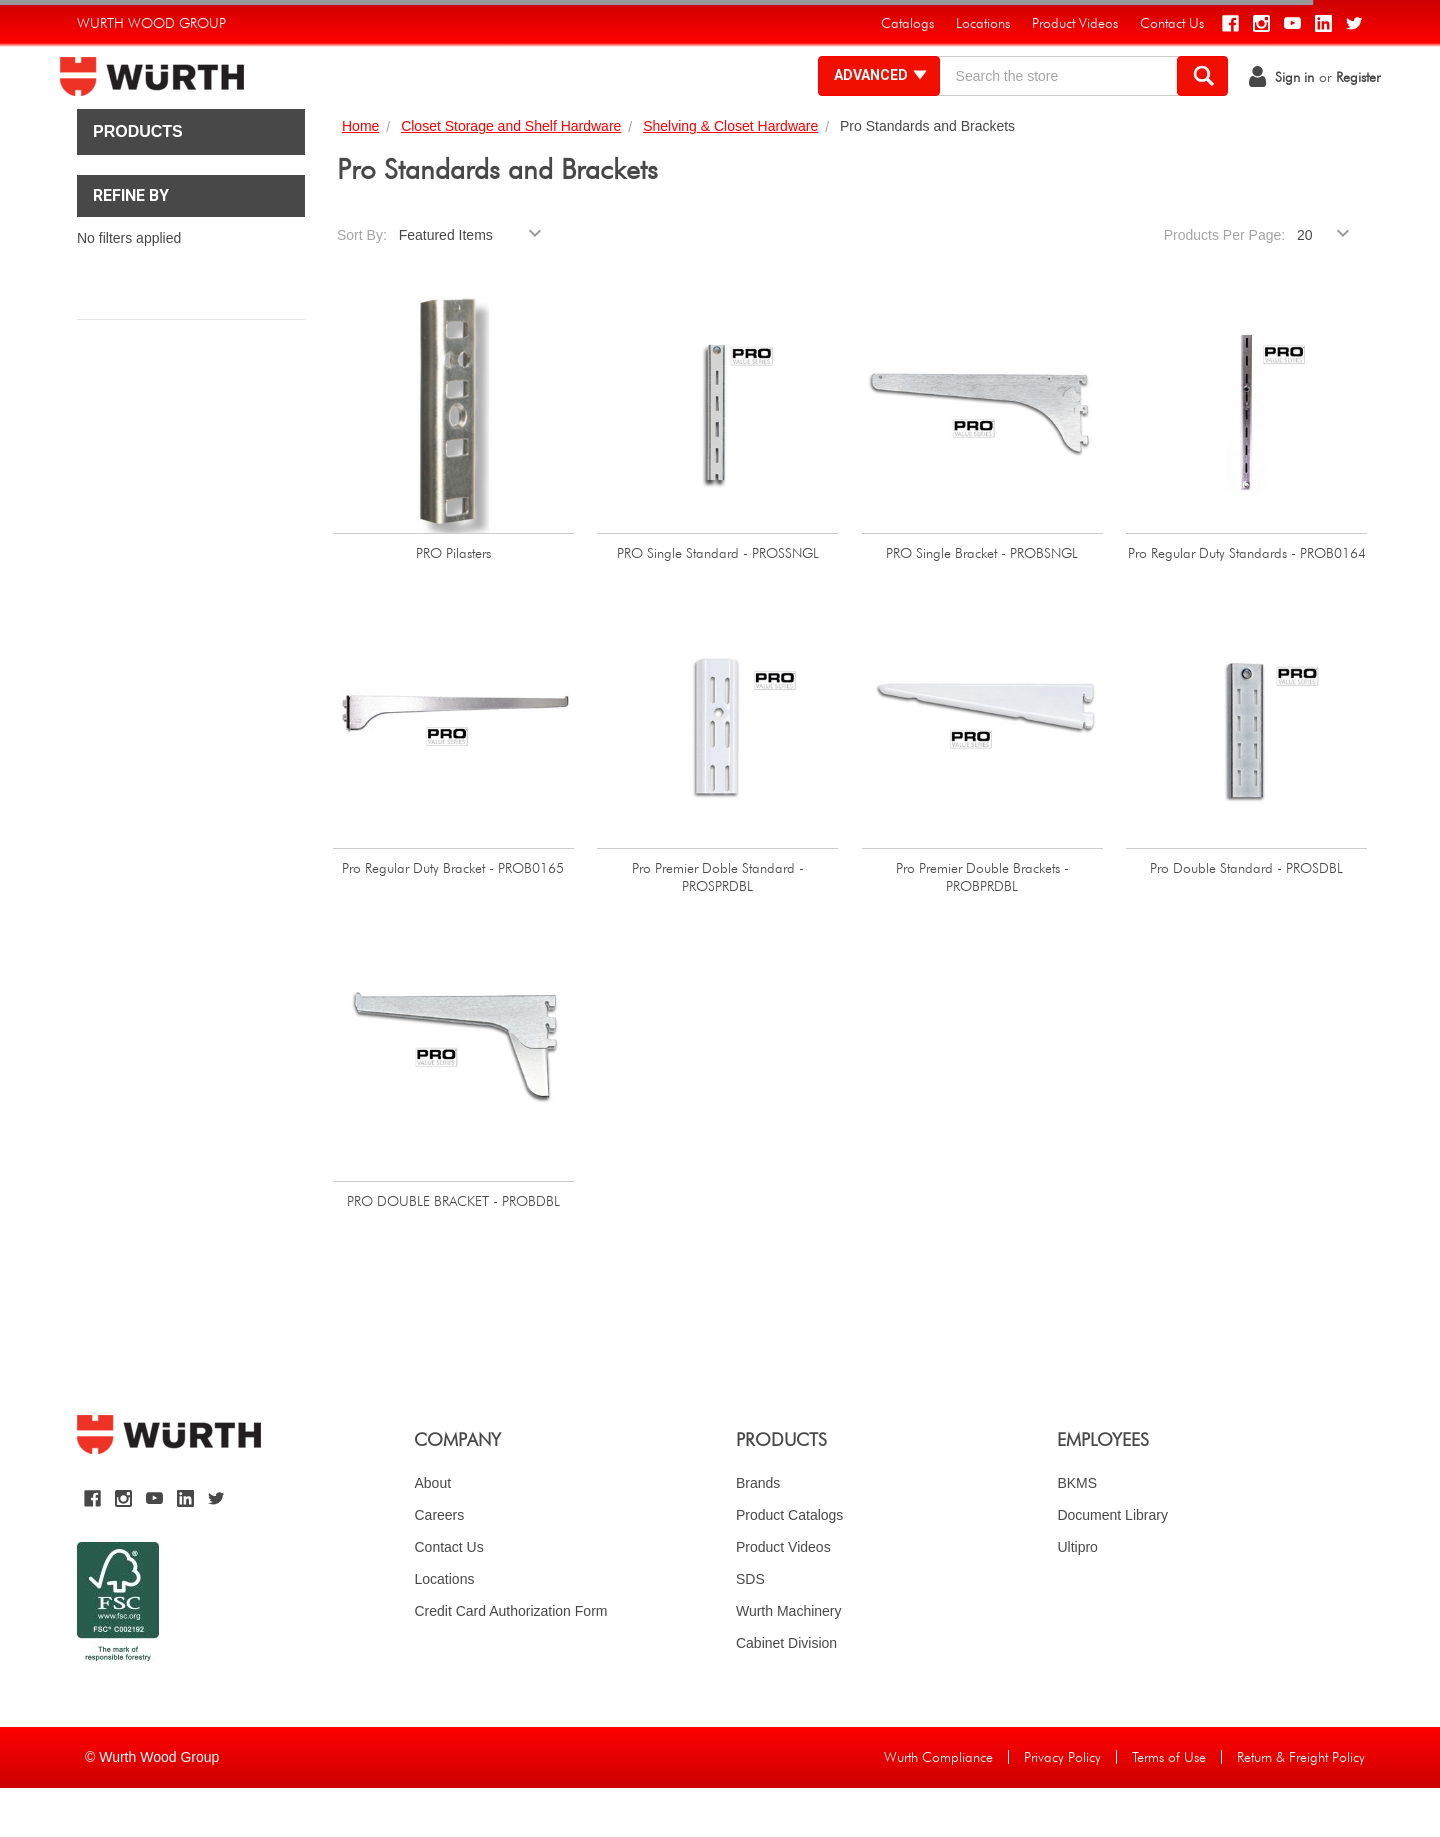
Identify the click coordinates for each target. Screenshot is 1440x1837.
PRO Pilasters (453, 602)
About (432, 1532)
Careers (439, 1564)
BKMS (1077, 1532)
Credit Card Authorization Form (510, 1660)
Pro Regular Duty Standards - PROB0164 (1247, 602)
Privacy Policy (1062, 1806)
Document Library (1112, 1564)
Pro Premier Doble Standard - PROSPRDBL (718, 926)
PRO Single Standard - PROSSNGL (718, 602)
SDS (750, 1628)
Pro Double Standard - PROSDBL (1246, 917)
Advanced (864, 100)
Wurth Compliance (938, 1806)
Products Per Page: (1224, 284)
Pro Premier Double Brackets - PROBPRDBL (982, 926)
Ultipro (1077, 1596)
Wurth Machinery (789, 1660)
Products (138, 180)
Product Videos (783, 1596)
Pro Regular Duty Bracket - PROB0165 (453, 917)
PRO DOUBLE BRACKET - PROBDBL (453, 1250)
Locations (444, 1628)
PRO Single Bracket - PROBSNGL (982, 602)
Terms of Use (1169, 1806)
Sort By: (362, 284)
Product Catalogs (789, 1564)
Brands (758, 1532)
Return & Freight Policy (1301, 1806)
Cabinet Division (786, 1692)
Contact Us (448, 1596)
